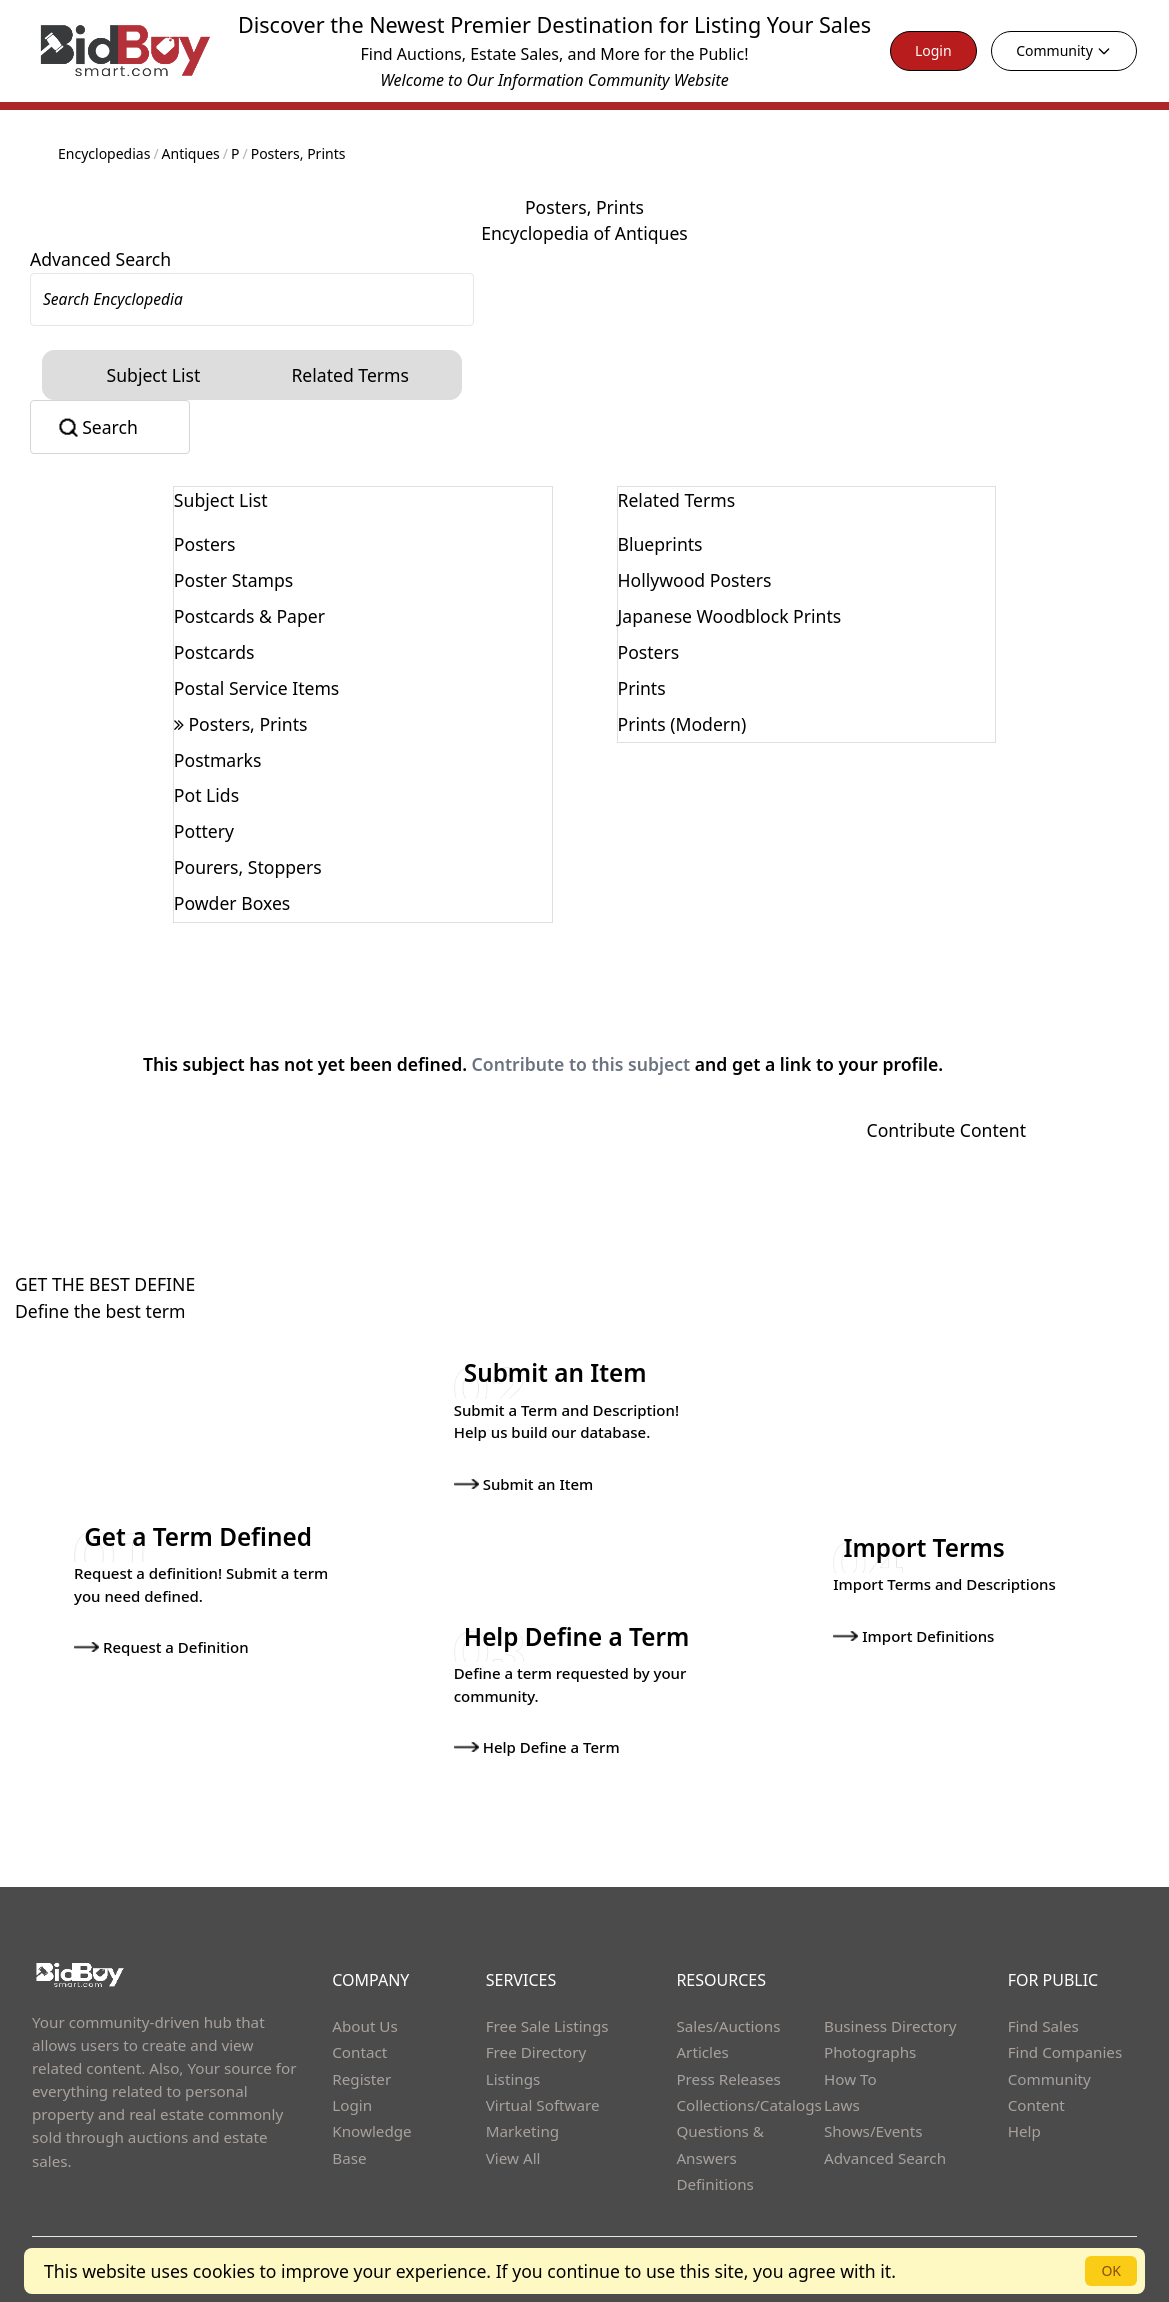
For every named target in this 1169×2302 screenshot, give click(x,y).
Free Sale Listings (547, 2024)
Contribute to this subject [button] (581, 1064)
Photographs (870, 2051)
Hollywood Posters (695, 580)
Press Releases (728, 2077)
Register (361, 2077)
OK (1111, 2270)
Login (933, 50)
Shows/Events (873, 2130)
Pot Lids (206, 795)
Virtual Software (543, 2104)
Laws (842, 2104)
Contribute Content (946, 1130)
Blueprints (660, 544)
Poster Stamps (233, 580)
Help (1024, 2130)
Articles (702, 2051)
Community (1064, 50)
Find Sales (1043, 2024)
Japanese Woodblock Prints (730, 616)
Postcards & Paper (249, 616)
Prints (642, 688)
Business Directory (890, 2024)
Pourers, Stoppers (248, 867)
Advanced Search (100, 259)
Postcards (214, 652)
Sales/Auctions (728, 2024)
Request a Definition (161, 1646)
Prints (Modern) (682, 724)
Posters (205, 544)
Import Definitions (913, 1635)
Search (110, 427)
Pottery (204, 831)
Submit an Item (524, 1483)
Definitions (714, 2183)
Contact (359, 2051)
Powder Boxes (232, 903)
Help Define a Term (537, 1746)
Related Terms (350, 375)
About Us (365, 2024)
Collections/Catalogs (748, 2104)
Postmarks (217, 760)
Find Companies (1065, 2051)
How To (850, 2077)
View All (513, 2156)
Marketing (522, 2130)
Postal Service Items (256, 688)
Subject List (154, 375)
